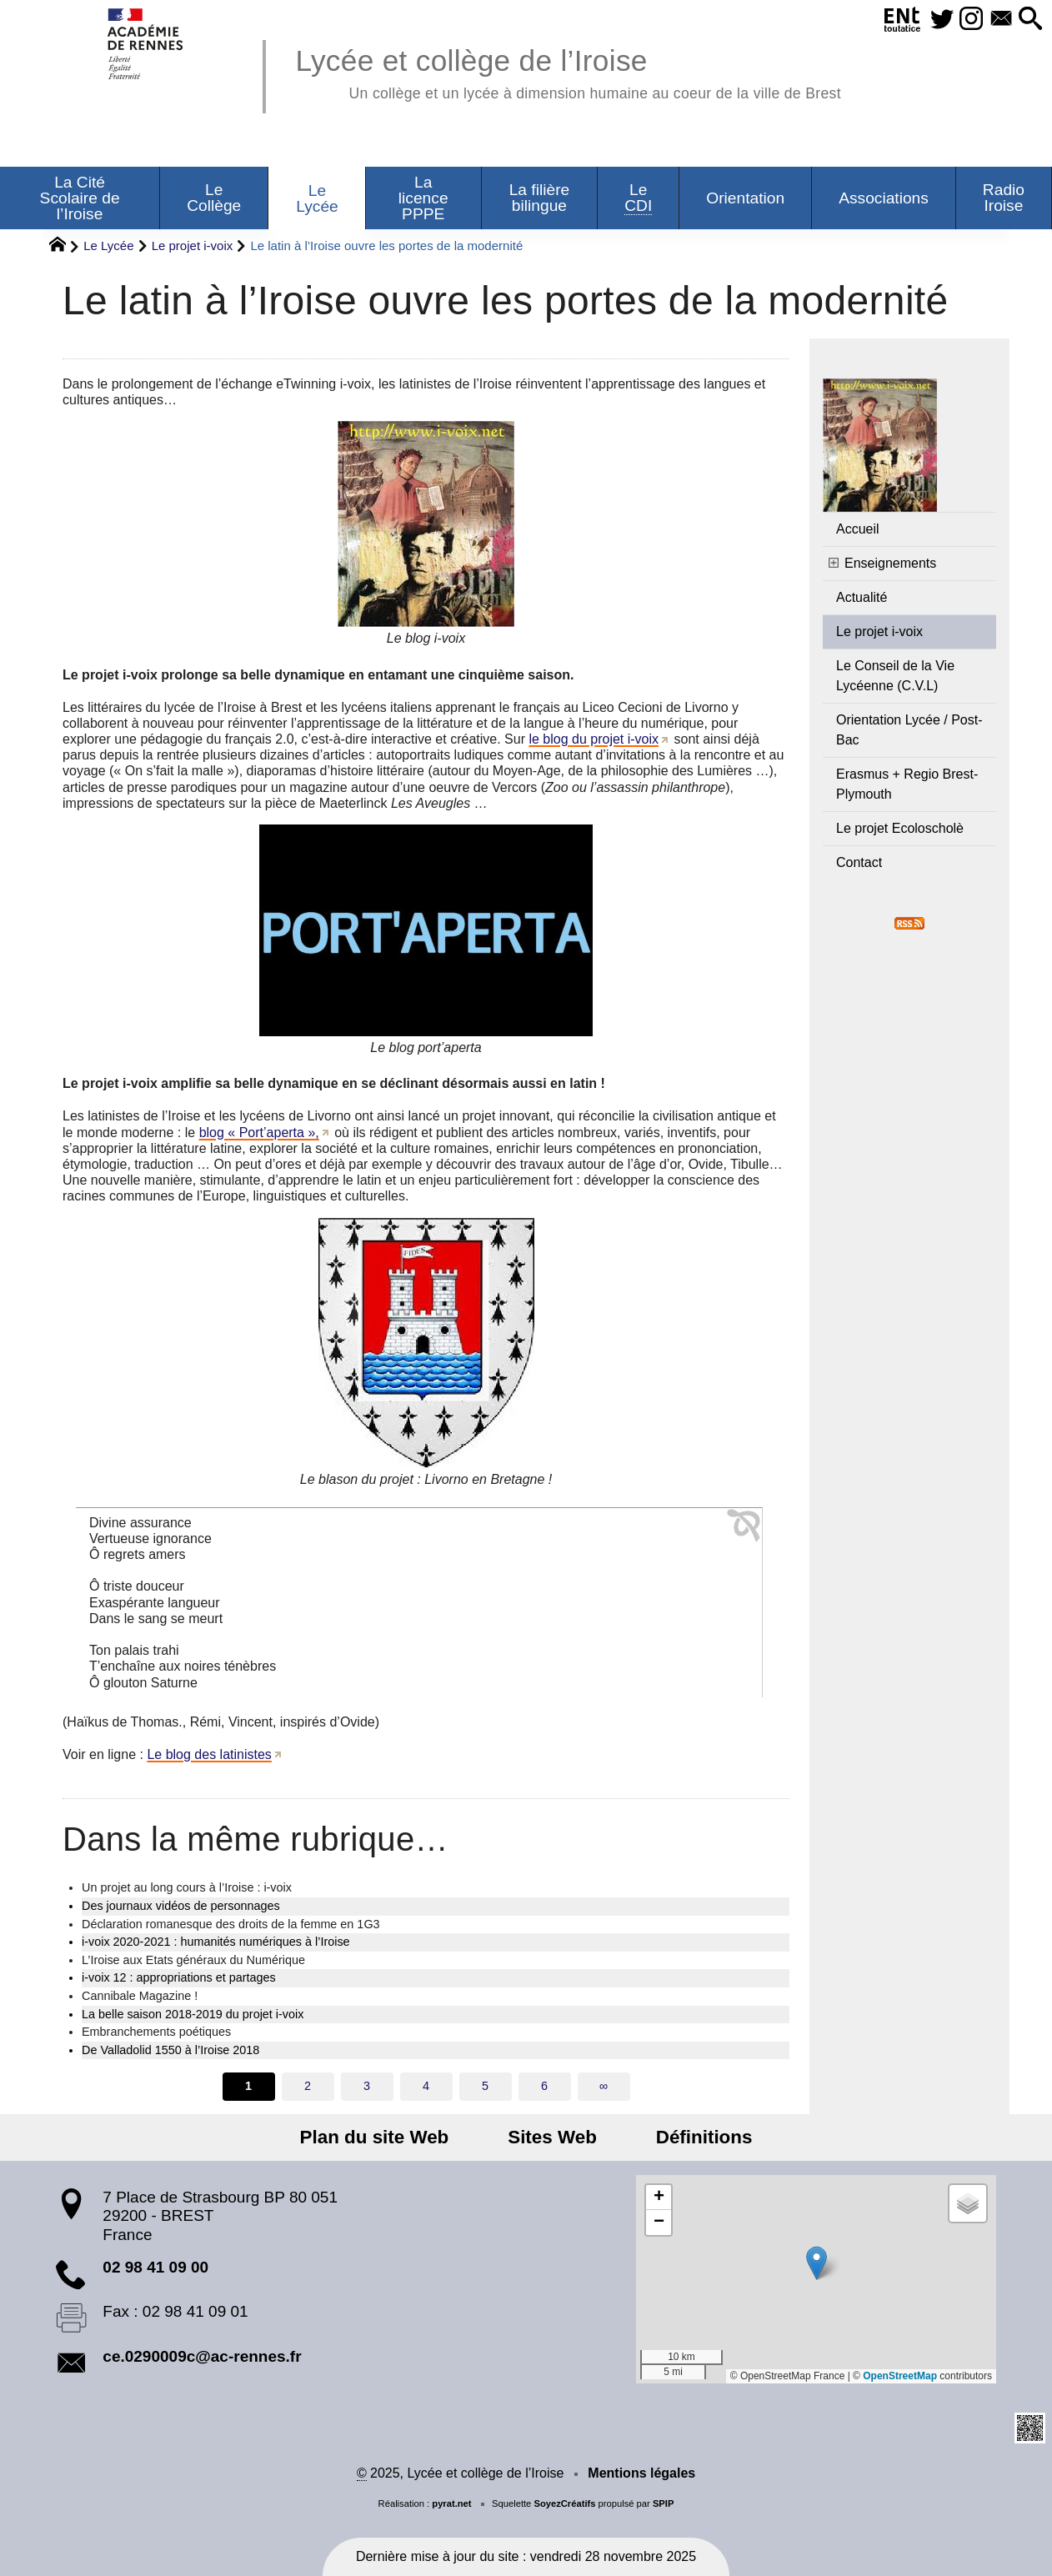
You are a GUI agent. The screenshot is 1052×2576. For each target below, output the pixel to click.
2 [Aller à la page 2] (307, 2085)
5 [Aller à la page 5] (485, 2085)
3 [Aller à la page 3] (366, 2085)
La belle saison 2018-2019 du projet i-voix (192, 2014)
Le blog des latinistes (209, 1754)
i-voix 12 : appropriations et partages (179, 1977)
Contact (859, 862)
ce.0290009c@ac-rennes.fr (202, 2356)
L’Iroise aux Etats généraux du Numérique (193, 1960)
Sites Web (552, 2137)
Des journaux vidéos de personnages (181, 1905)
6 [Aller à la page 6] (544, 2085)
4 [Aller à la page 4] (426, 2085)
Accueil (857, 529)
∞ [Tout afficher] (603, 2085)
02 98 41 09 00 (155, 2267)
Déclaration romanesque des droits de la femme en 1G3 (231, 1924)
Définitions (687, 2137)
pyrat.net (451, 2503)
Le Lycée (108, 245)
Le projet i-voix (192, 245)
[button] (1028, 19)
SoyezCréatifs (564, 2503)
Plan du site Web (390, 2137)
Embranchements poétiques (156, 2031)
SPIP (663, 2503)
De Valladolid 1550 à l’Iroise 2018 (170, 2050)
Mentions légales (641, 2473)
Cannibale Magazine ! (140, 1995)
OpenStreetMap (900, 2376)
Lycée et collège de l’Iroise (567, 71)
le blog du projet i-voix (594, 739)
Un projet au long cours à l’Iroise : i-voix (187, 1887)
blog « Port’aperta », (259, 1132)
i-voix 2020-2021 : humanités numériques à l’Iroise (216, 1941)
